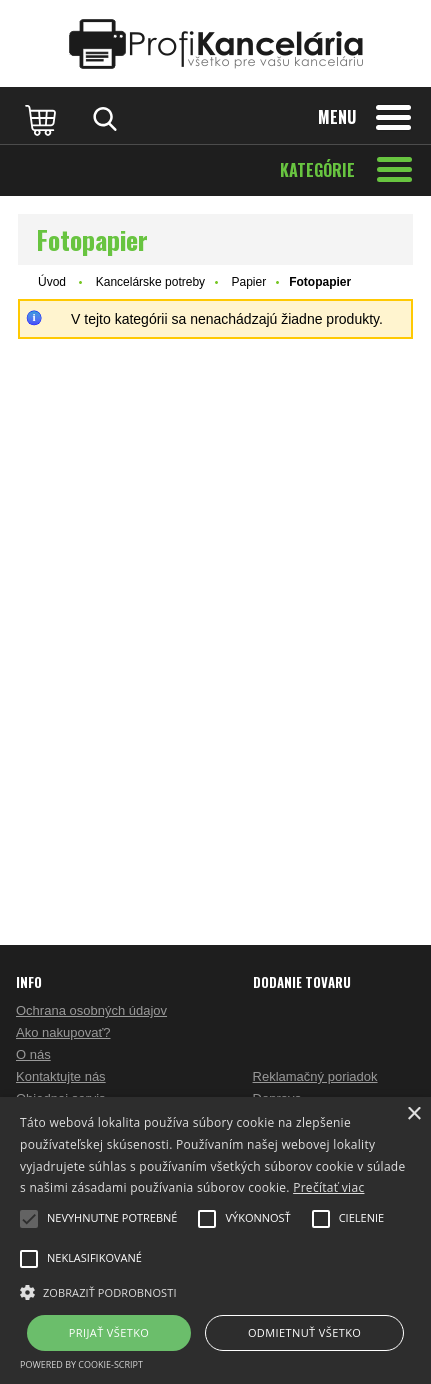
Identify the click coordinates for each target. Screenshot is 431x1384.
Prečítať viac (328, 1187)
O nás (33, 1054)
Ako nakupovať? (63, 1032)
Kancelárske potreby (150, 282)
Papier (248, 282)
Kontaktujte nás (61, 1076)
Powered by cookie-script (81, 1364)
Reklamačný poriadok (315, 1076)
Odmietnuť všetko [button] (304, 1332)
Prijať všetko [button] (109, 1332)
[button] (215, 1291)
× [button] (413, 1114)
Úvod (52, 282)
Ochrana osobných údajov (91, 1010)
